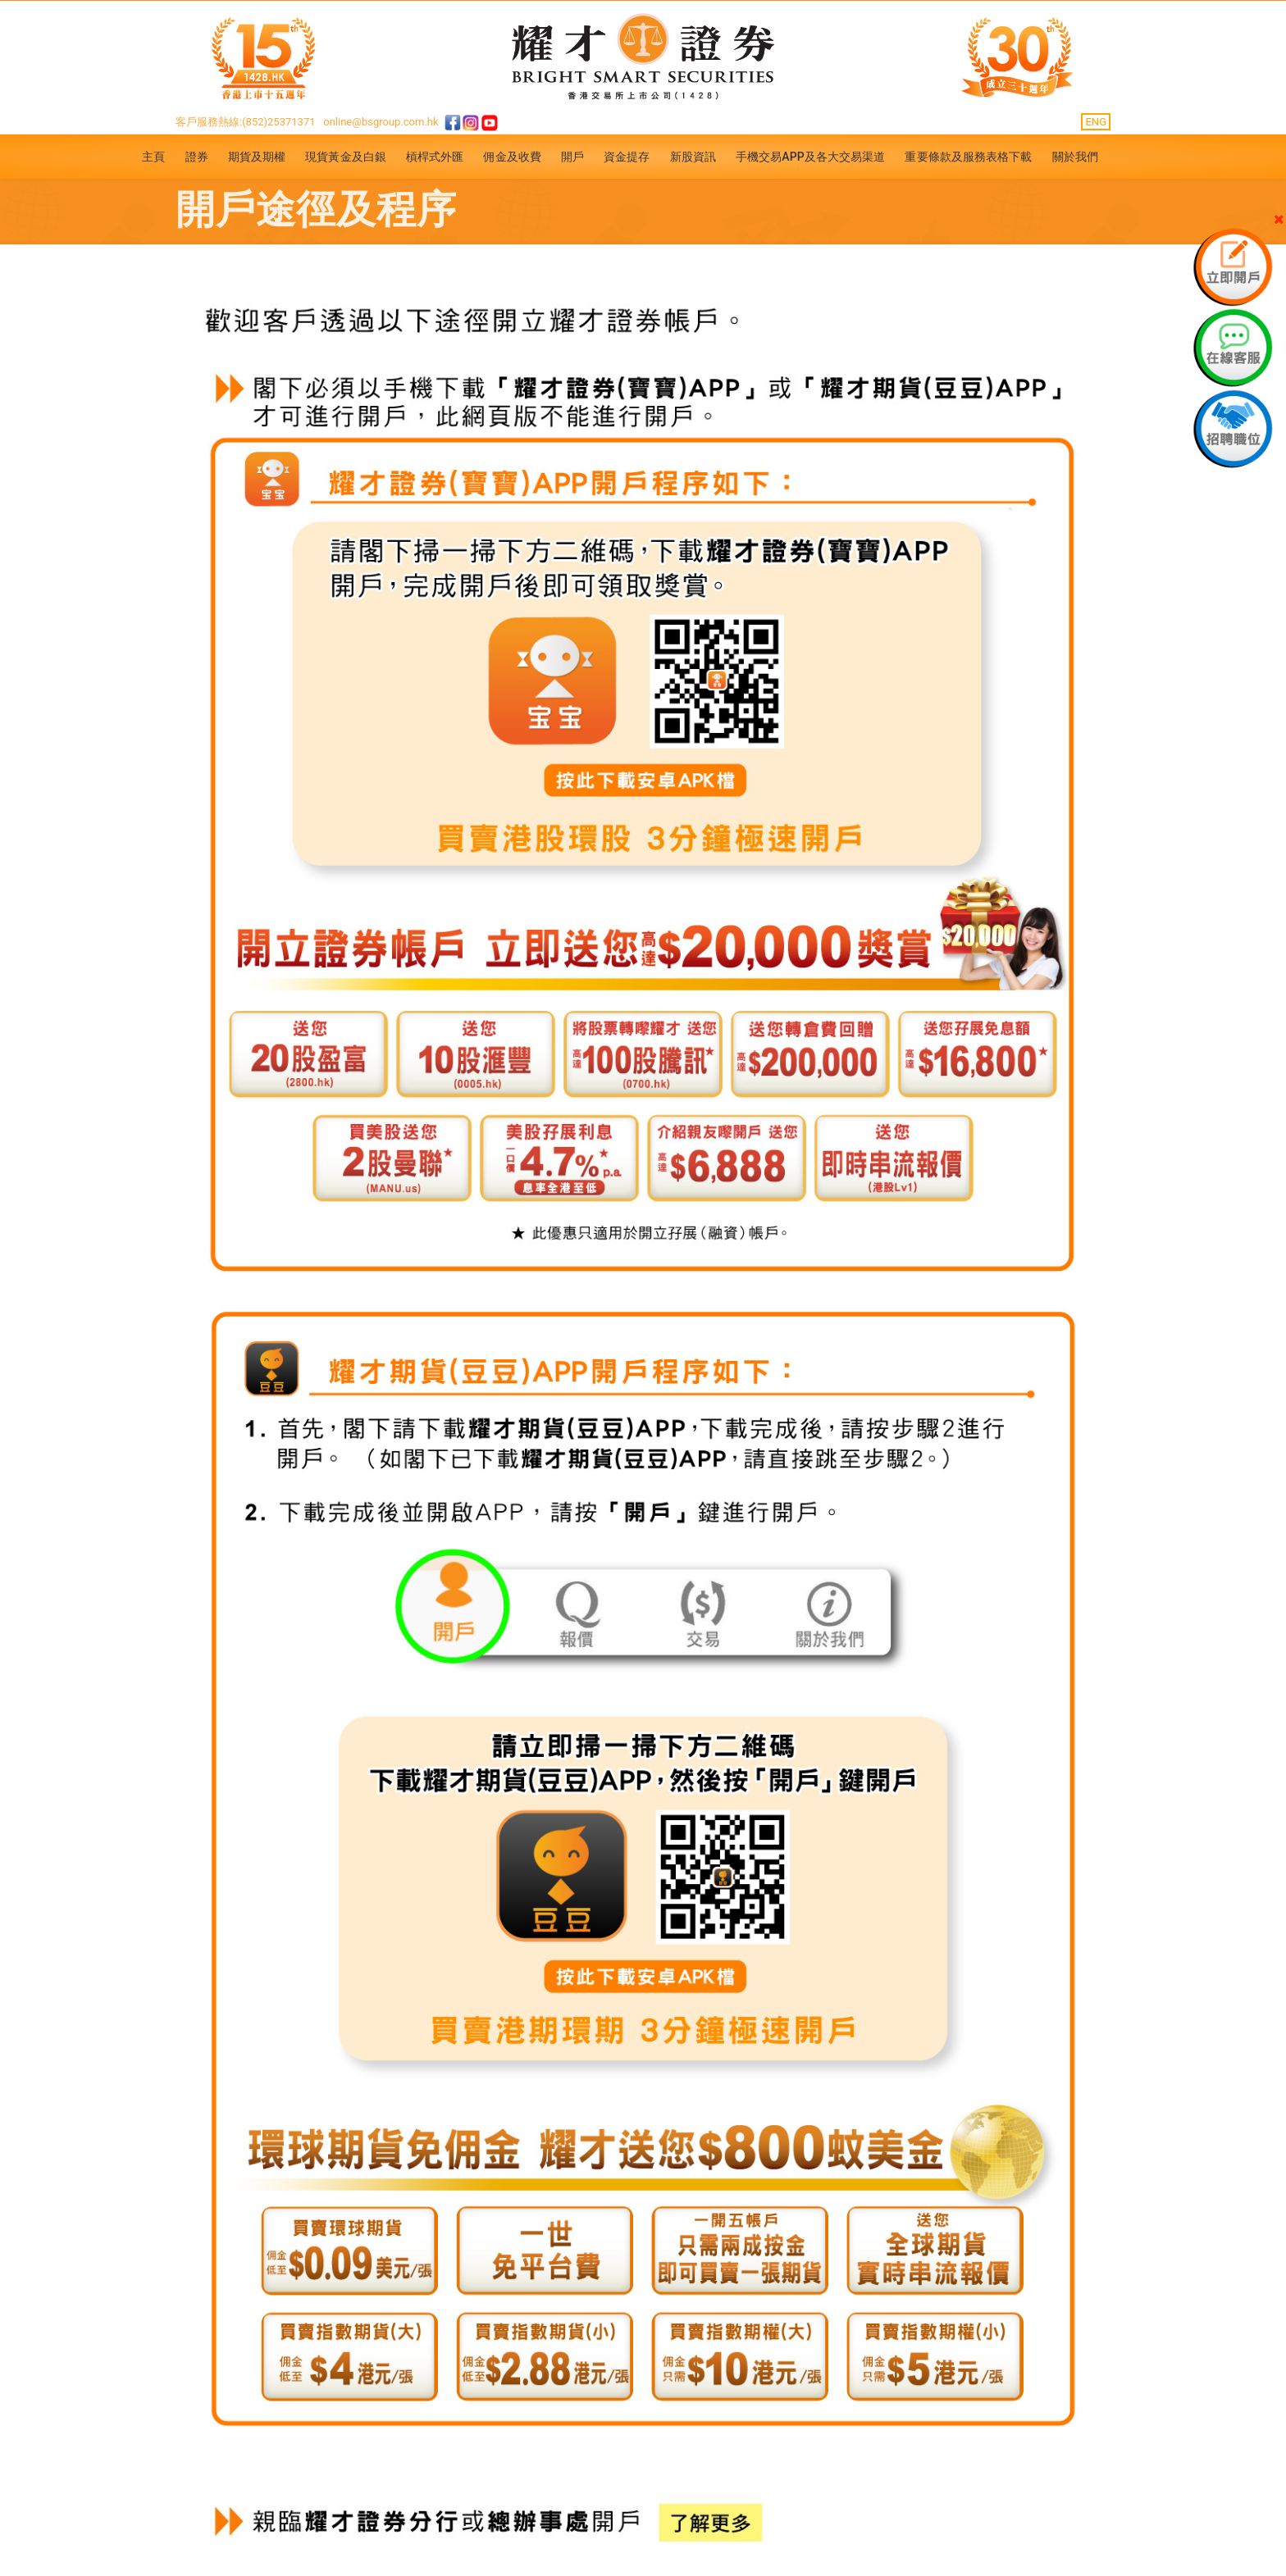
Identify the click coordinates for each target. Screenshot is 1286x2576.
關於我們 (1075, 156)
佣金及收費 (512, 156)
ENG (1095, 122)
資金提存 (627, 156)
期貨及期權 (257, 156)
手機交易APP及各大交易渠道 (811, 156)
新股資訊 (693, 156)
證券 (196, 156)
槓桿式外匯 (435, 156)
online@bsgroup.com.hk (380, 122)
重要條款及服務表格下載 (968, 156)
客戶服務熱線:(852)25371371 (246, 122)
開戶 (572, 156)
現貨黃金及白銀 (345, 156)
